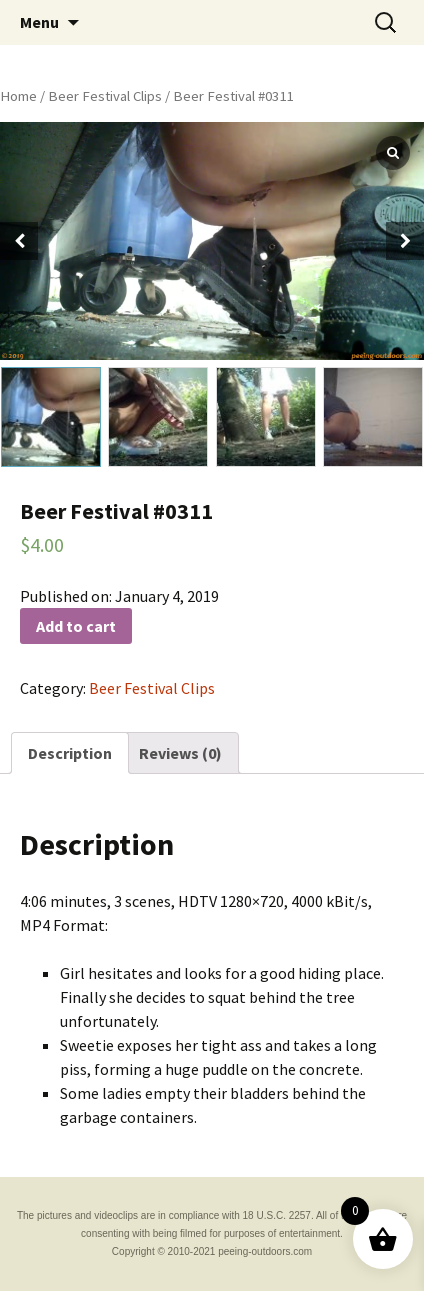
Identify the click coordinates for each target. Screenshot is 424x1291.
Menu (39, 22)
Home (18, 96)
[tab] (70, 753)
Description (70, 753)
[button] (405, 241)
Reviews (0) (180, 753)
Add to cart (76, 626)
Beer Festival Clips (105, 96)
